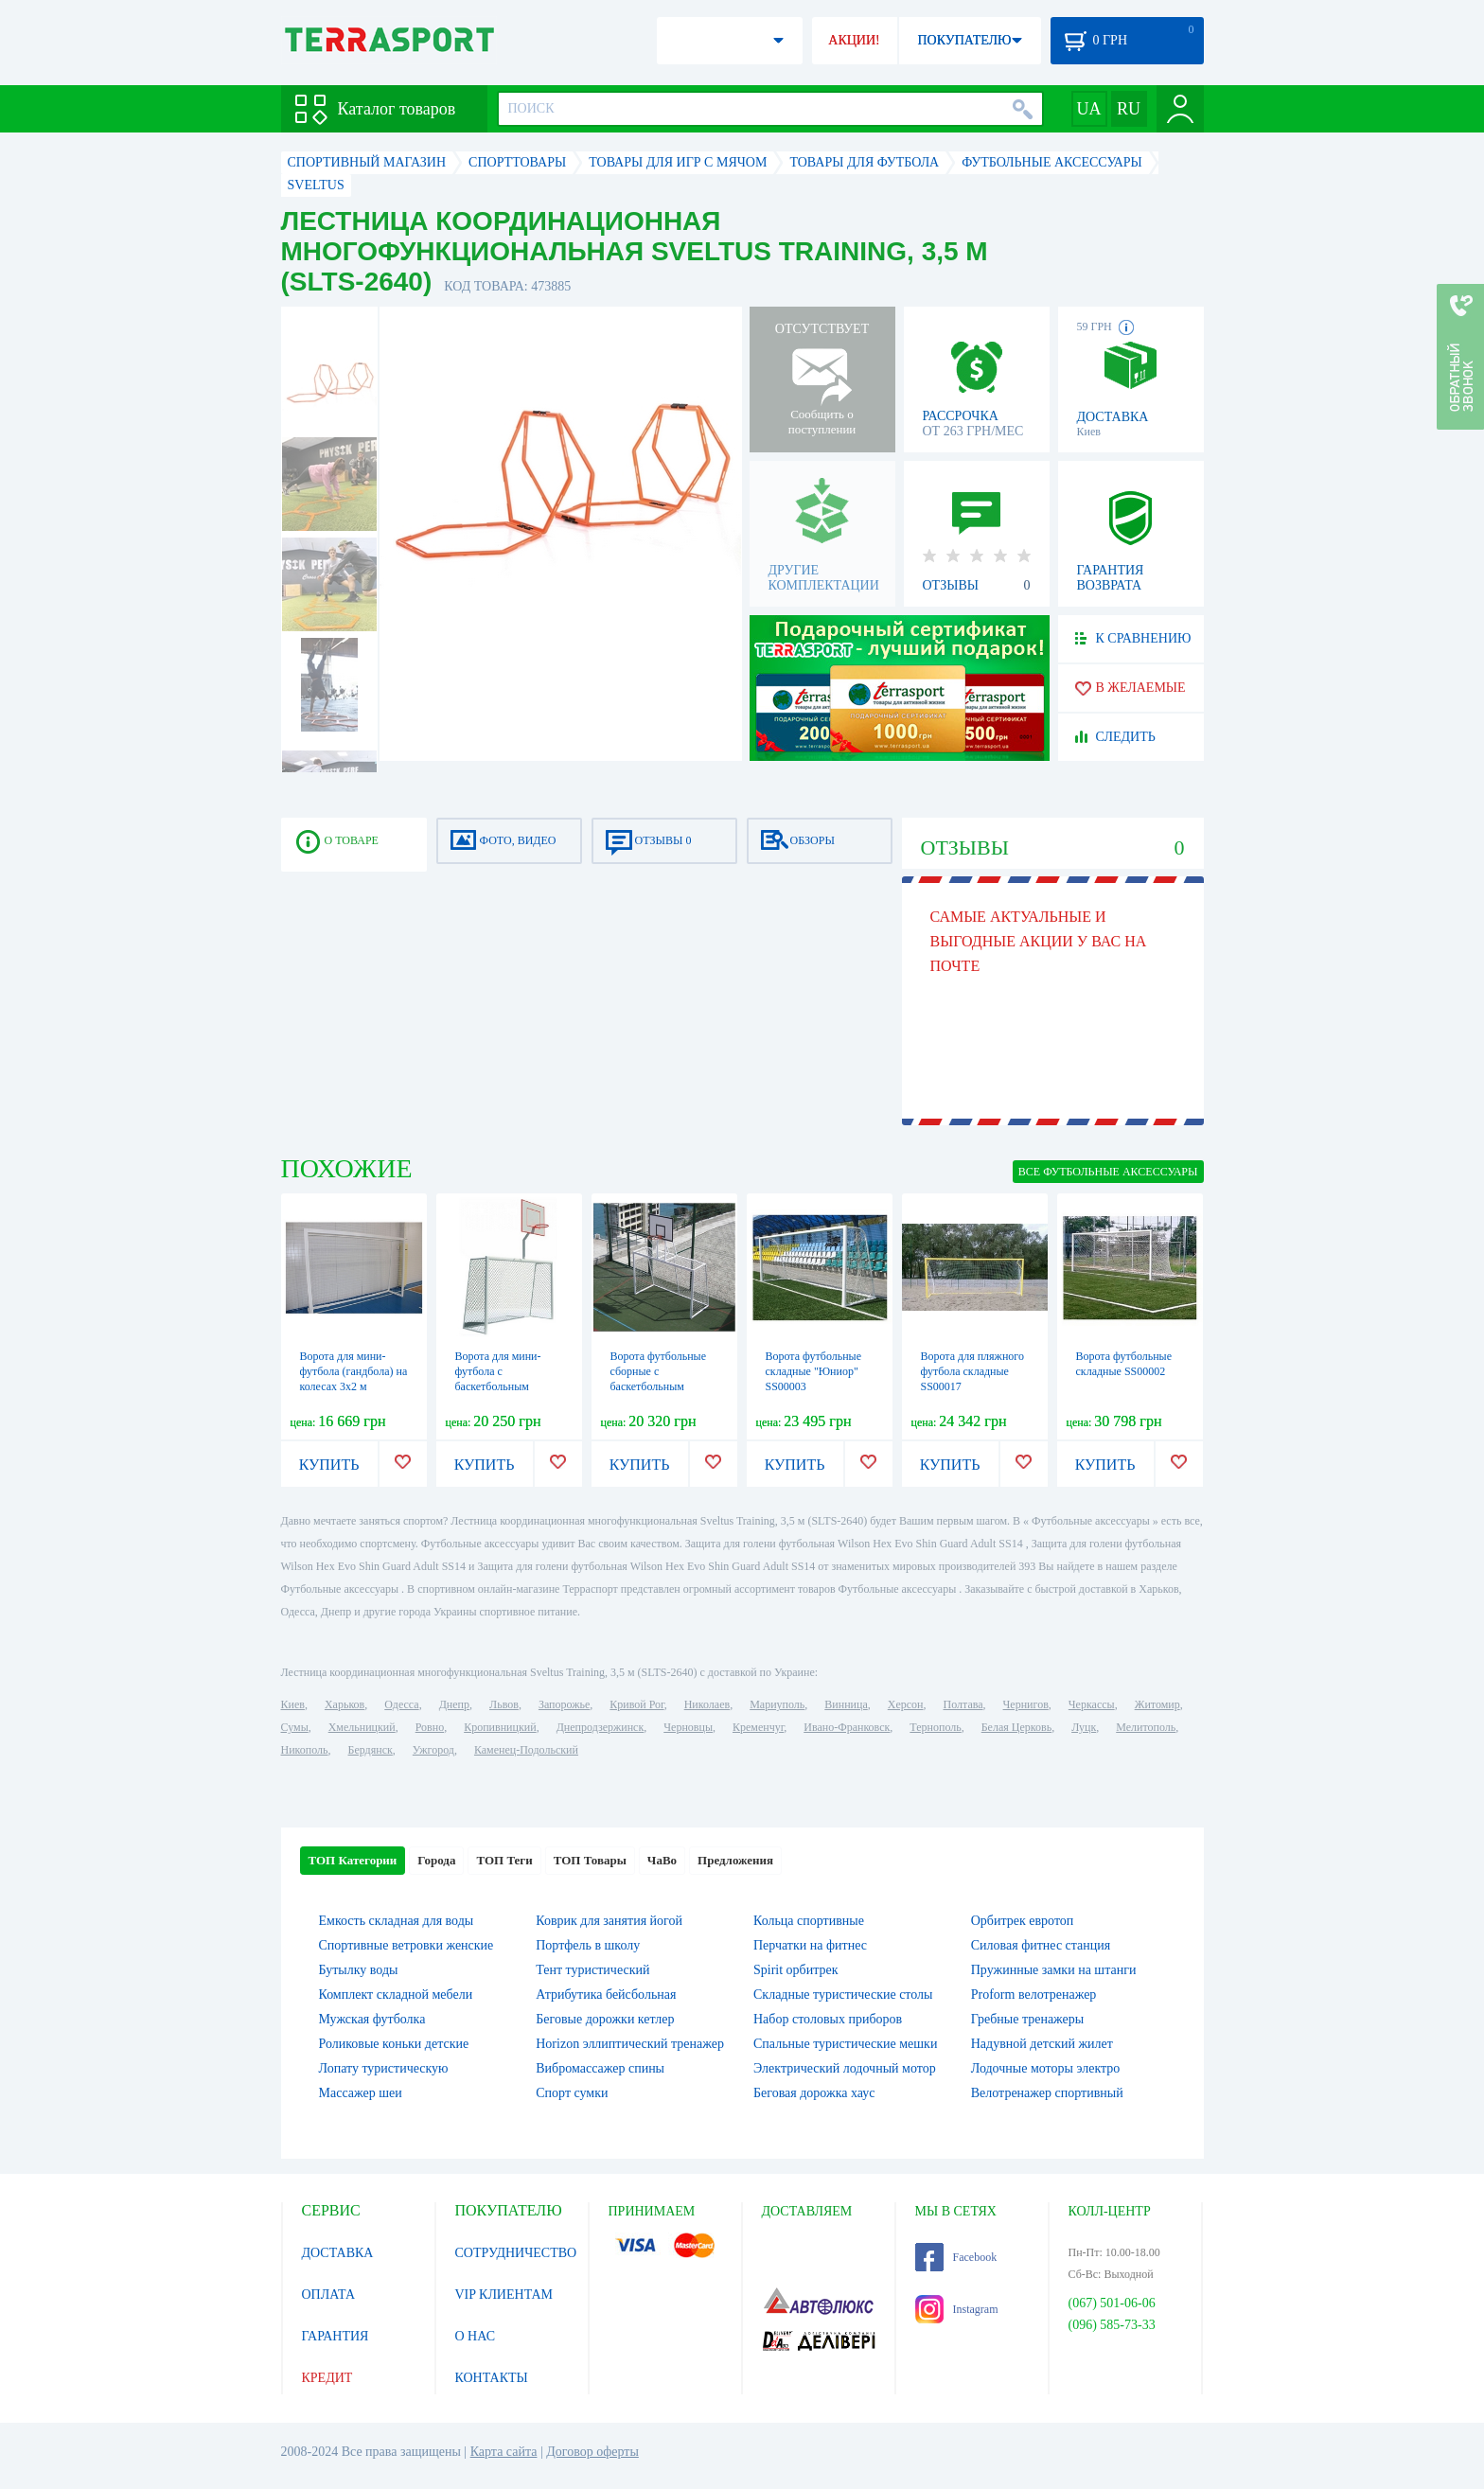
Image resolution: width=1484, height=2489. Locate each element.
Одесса (401, 1704)
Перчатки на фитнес (810, 1945)
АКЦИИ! (853, 40)
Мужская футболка (372, 2019)
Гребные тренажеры (1027, 2019)
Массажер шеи (360, 2093)
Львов (504, 1704)
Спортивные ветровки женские (406, 1945)
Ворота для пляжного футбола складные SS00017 (972, 1371)
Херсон (906, 1704)
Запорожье (564, 1704)
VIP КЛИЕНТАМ (504, 2294)
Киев (293, 1704)
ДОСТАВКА (338, 2253)
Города (436, 1860)
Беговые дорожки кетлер (605, 2019)
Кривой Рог (636, 1704)
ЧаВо (662, 1860)
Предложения (735, 1860)
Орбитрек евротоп (1022, 1921)
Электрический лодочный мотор (844, 2068)
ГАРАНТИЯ (335, 2336)
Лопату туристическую (384, 2068)
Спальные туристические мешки (845, 2044)
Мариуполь (777, 1704)
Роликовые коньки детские (394, 2044)
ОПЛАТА (329, 2294)
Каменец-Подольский (526, 1749)
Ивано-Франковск (847, 1727)
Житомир (1157, 1704)
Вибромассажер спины (600, 2068)
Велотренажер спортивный (1047, 2093)
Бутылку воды (358, 1970)
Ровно (429, 1727)
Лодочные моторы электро (1046, 2068)
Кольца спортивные (808, 1921)
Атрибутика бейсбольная (606, 1994)
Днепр (454, 1704)
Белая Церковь (1016, 1727)
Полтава (963, 1704)
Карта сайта (504, 2452)
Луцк (1083, 1727)
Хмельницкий (362, 1727)
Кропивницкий (500, 1727)
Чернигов (1026, 1704)
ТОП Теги (504, 1860)
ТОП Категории (353, 1860)
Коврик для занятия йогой (609, 1921)
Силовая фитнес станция (1040, 1945)
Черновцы (688, 1727)
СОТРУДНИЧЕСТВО (516, 2253)
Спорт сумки (572, 2093)
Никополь (304, 1749)
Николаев (707, 1704)
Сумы (295, 1727)
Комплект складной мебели (396, 1994)
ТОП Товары (590, 1860)
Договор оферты (592, 2452)
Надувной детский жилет (1042, 2044)
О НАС (475, 2336)
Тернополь (935, 1727)
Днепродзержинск (600, 1727)
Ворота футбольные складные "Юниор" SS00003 (814, 1371)
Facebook (956, 2257)
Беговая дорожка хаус (814, 2093)
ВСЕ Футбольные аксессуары (1108, 1171)
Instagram (956, 2309)
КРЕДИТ (327, 2378)
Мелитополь (1145, 1727)
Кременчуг (758, 1727)
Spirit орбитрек (796, 1970)
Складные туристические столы (843, 1994)
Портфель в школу (588, 1945)
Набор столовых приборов (827, 2019)
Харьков (344, 1704)
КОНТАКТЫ (491, 2378)
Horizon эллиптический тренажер (630, 2044)
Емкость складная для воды (396, 1921)
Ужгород (433, 1749)
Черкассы (1092, 1704)
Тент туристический (592, 1970)
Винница (845, 1704)
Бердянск (370, 1749)
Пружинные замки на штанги (1054, 1970)
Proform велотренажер (1034, 1994)
